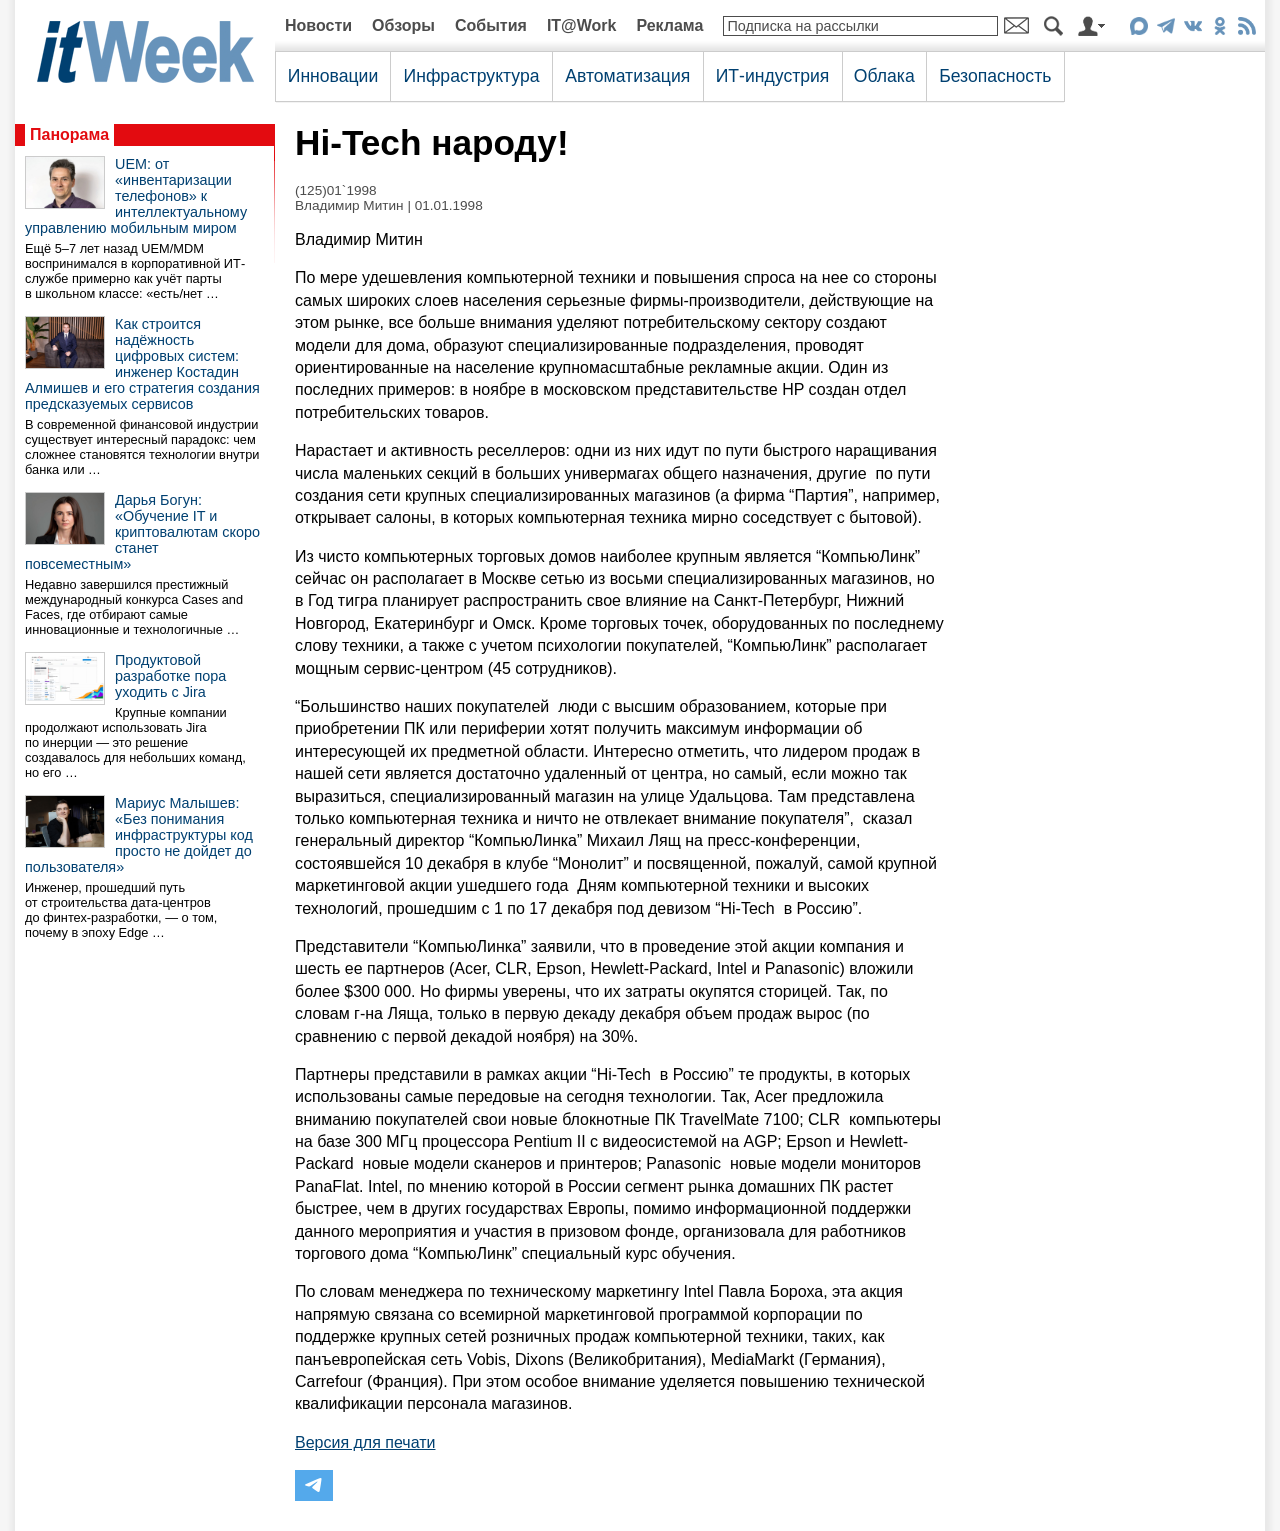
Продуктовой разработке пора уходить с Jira (170, 676)
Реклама (669, 25)
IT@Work (582, 25)
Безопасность (995, 76)
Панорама (69, 134)
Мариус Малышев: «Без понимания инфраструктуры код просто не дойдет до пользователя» (139, 835)
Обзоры (403, 25)
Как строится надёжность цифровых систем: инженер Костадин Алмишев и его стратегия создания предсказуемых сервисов (142, 364)
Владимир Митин (349, 205)
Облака (884, 76)
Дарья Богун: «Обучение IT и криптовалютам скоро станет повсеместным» (142, 532)
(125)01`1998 (336, 190)
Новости (318, 25)
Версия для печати (365, 1442)
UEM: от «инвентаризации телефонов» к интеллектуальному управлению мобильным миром (136, 196)
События (491, 25)
